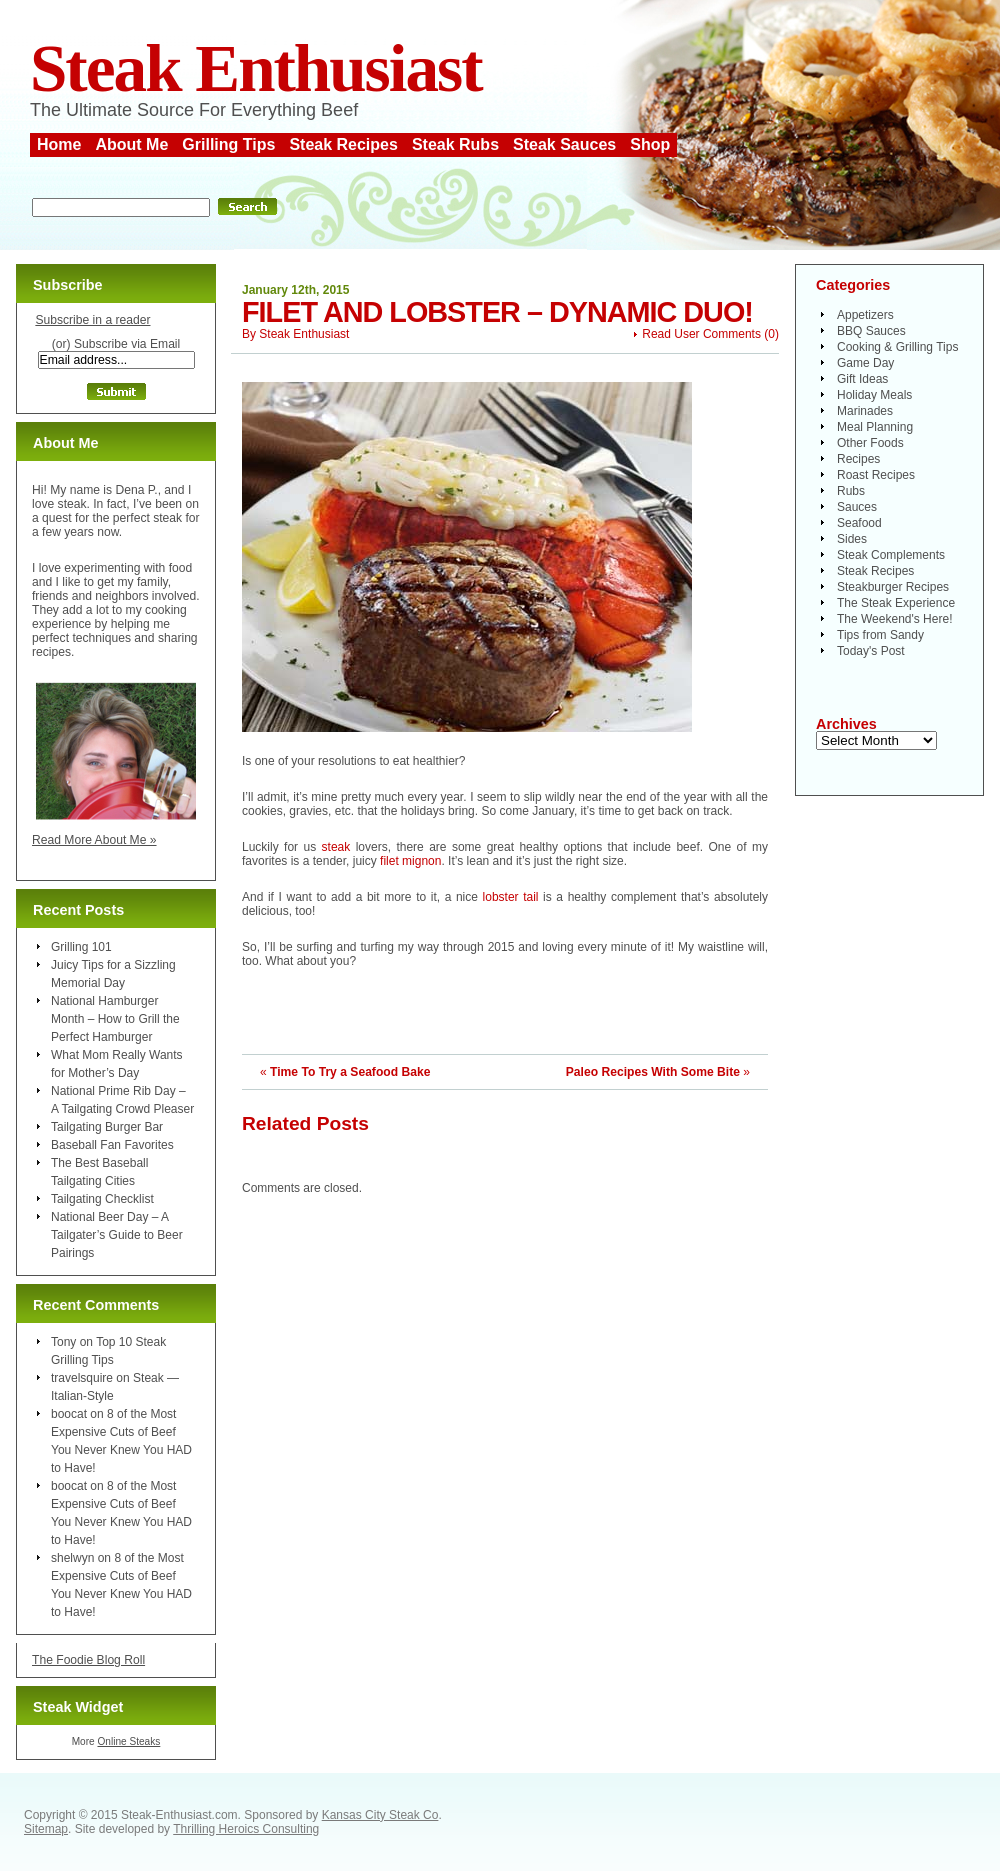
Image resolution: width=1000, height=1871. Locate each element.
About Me (131, 144)
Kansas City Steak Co (380, 1815)
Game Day (865, 363)
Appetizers (865, 315)
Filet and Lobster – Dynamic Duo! (497, 312)
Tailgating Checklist (102, 1199)
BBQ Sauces (871, 331)
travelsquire (82, 1378)
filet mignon (410, 861)
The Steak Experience (896, 603)
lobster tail (513, 897)
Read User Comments (701, 334)
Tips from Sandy (880, 635)
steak (336, 847)
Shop (650, 144)
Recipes (858, 459)
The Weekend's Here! (894, 619)
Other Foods (870, 443)
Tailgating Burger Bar (107, 1127)
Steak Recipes (343, 144)
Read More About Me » (94, 840)
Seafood (859, 523)
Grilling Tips (228, 144)
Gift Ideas (862, 379)
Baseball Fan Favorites (112, 1145)
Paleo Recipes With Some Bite (653, 1072)
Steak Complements (891, 555)
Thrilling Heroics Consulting (246, 1829)
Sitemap (46, 1829)
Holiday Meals (874, 395)
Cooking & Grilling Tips (897, 347)
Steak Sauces (564, 144)
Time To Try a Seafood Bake (350, 1072)
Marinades (865, 411)
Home (59, 144)
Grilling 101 (81, 947)
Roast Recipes (876, 475)
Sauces (857, 507)
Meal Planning (875, 427)
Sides (852, 539)
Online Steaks (128, 1741)
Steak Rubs (455, 144)
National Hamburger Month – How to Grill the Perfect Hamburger (115, 1019)
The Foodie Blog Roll (88, 1660)
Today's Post (871, 651)
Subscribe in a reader (92, 320)
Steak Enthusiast (256, 68)
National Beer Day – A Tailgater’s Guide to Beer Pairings (117, 1235)
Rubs (851, 491)
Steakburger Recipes (893, 587)
